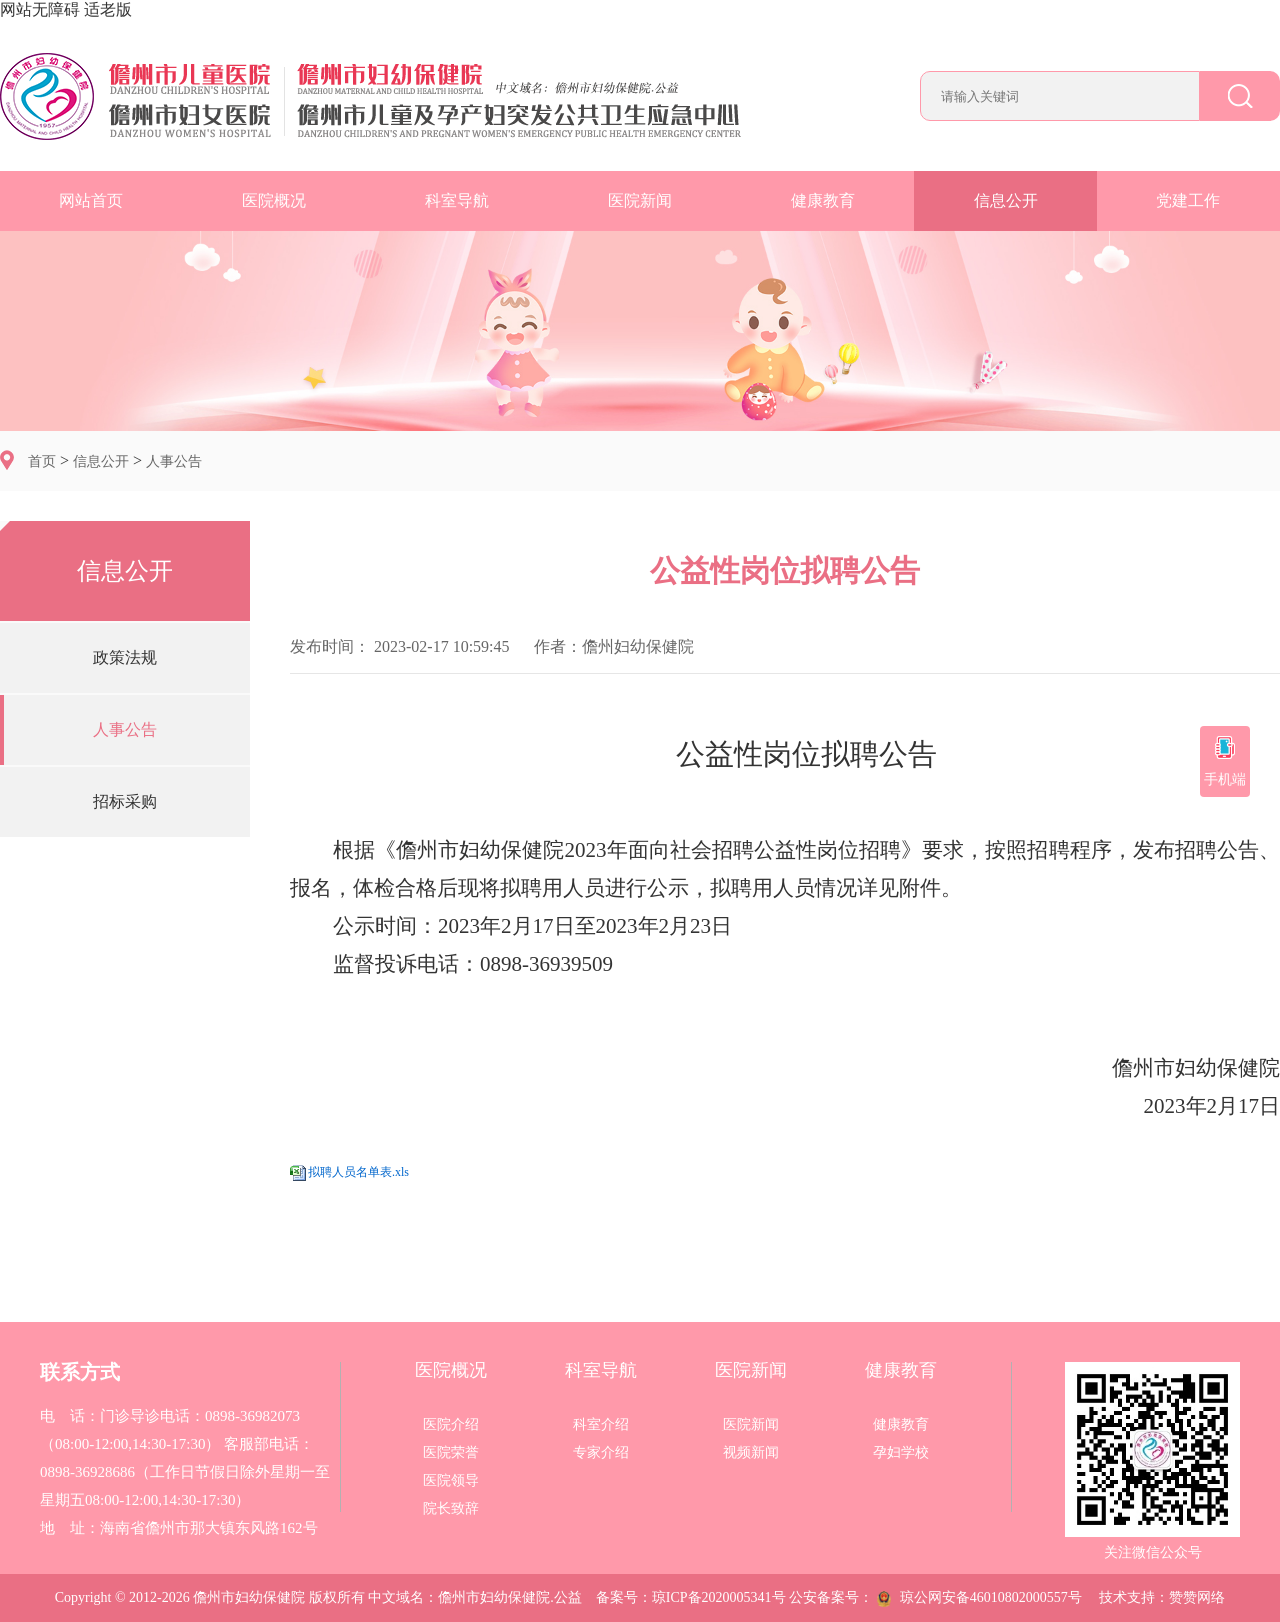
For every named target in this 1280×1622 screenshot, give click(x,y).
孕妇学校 (901, 1453)
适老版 (108, 9)
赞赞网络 (1197, 1597)
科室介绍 (601, 1425)
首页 (42, 461)
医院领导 (451, 1481)
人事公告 (174, 461)
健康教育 (823, 200)
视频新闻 (751, 1453)
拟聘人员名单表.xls (358, 1172)
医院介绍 (451, 1425)
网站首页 (91, 200)
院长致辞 (451, 1509)
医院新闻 (640, 200)
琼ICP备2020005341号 (719, 1597)
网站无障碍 (40, 9)
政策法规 (125, 657)
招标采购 (125, 801)
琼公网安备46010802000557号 (979, 1597)
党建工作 (1188, 200)
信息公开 (1006, 200)
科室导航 (457, 200)
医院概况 (274, 200)
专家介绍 (601, 1453)
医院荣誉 (451, 1453)
